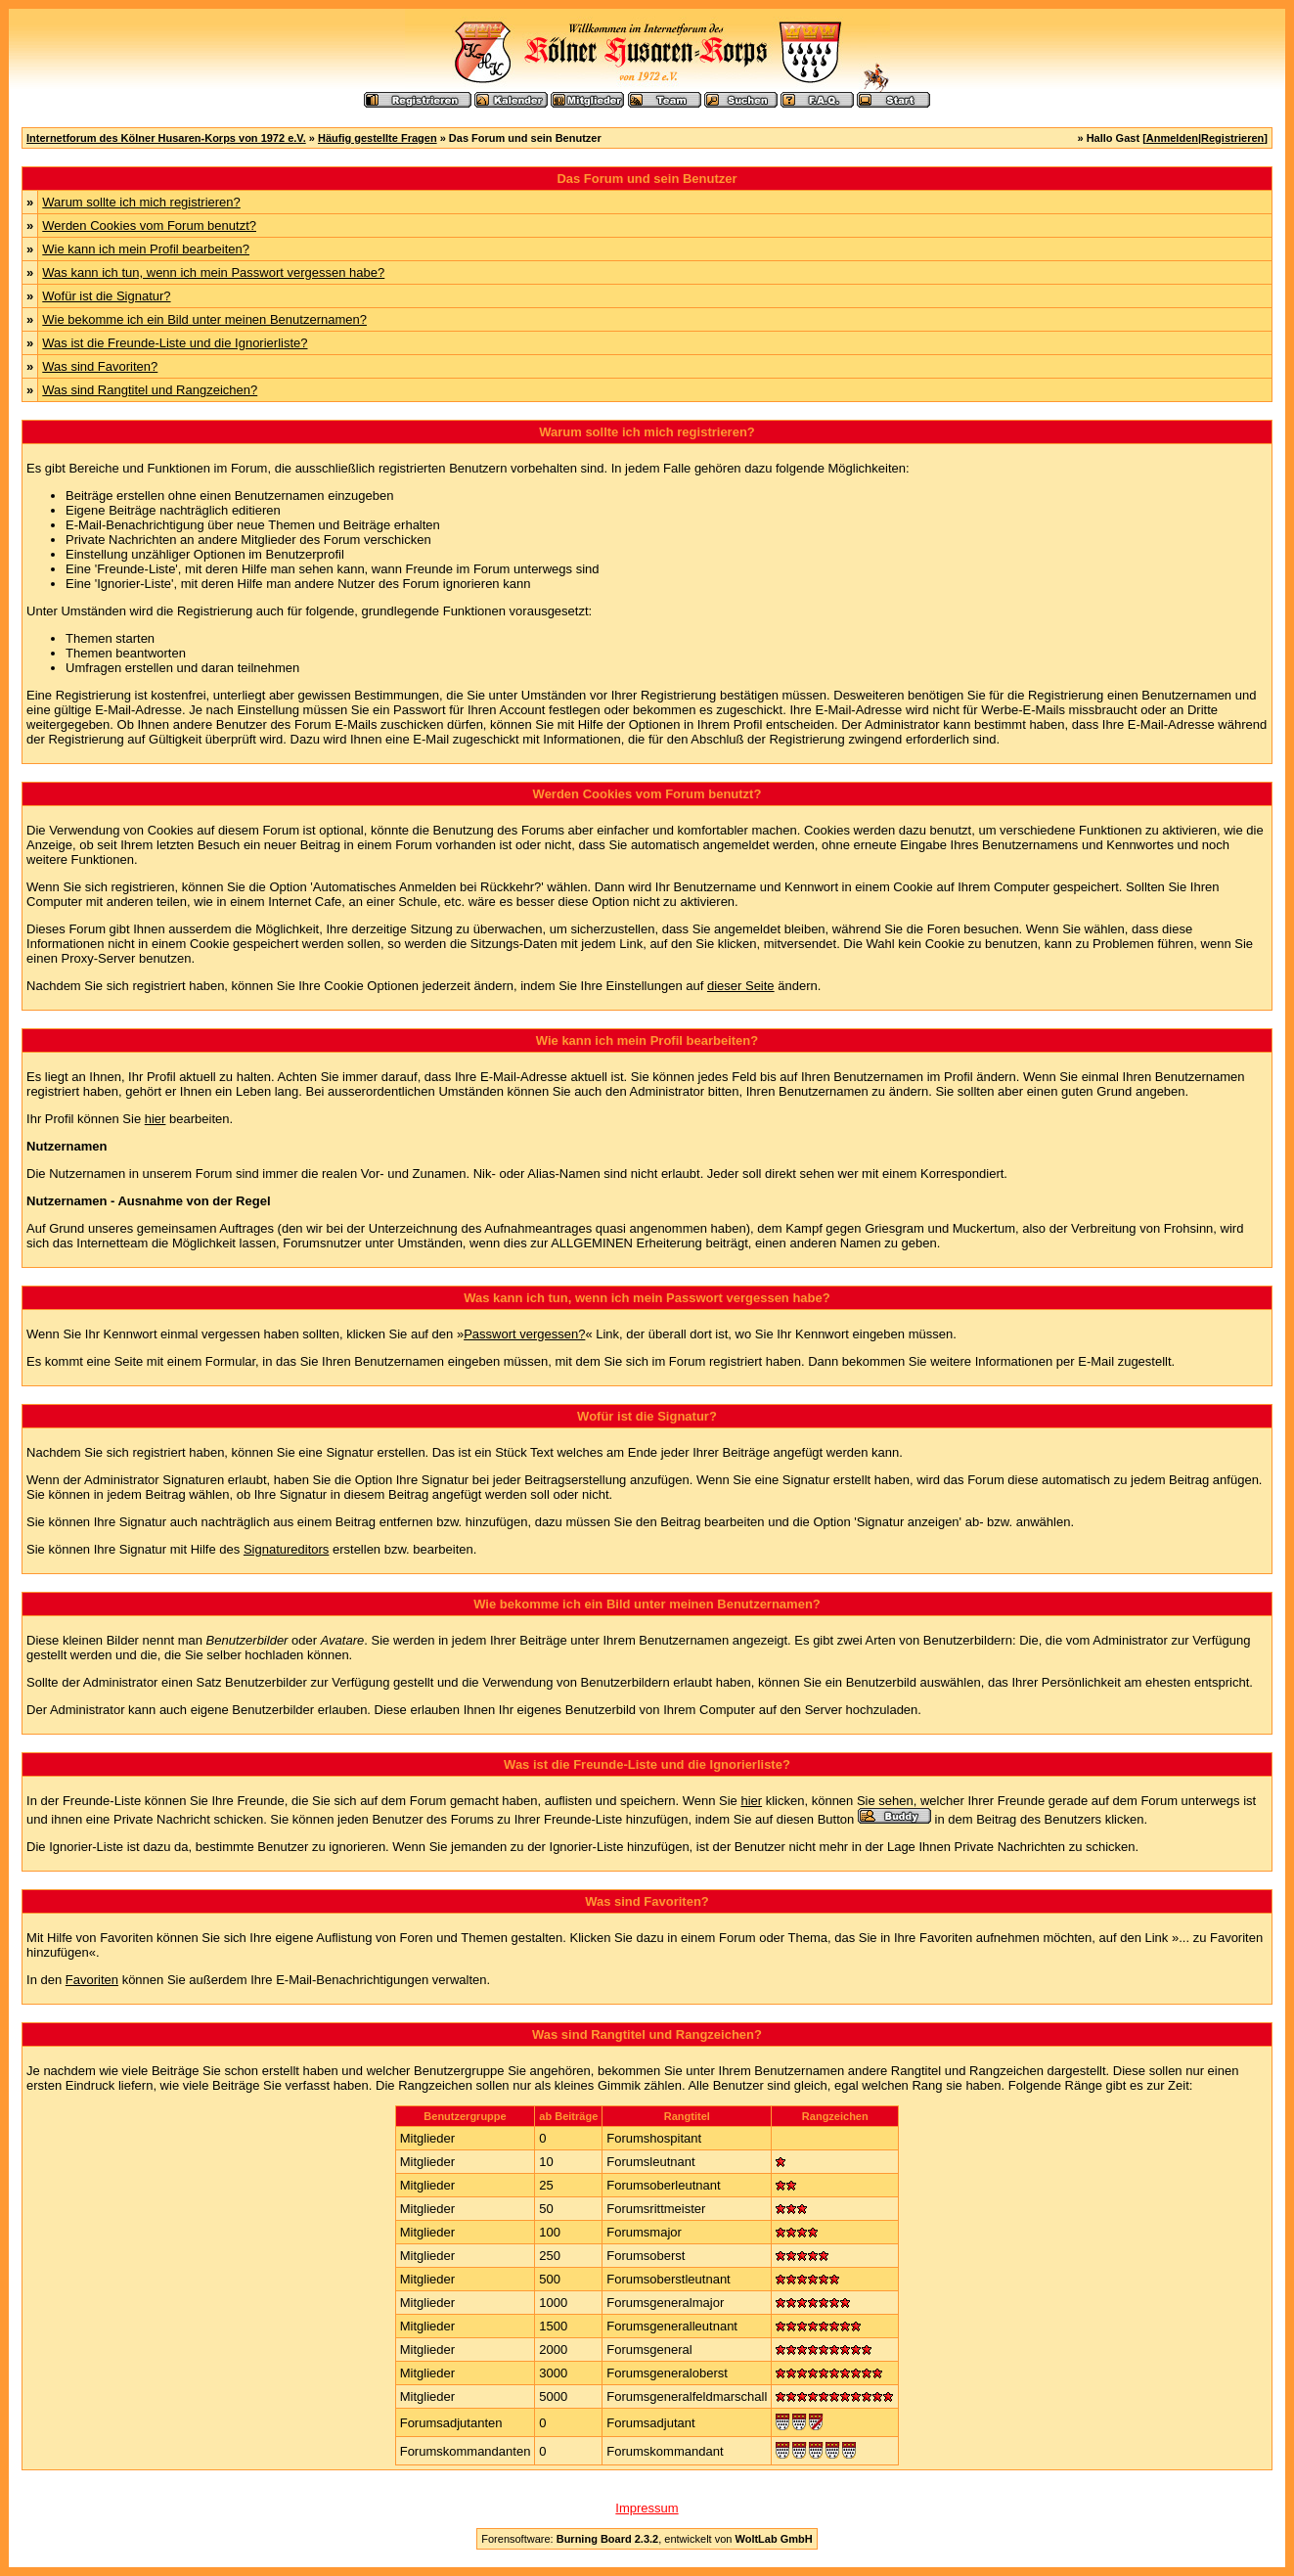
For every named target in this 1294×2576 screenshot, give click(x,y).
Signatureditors (286, 1549)
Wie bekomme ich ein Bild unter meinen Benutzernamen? (204, 319)
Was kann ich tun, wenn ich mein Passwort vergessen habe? (213, 272)
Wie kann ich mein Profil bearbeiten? (145, 249)
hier (155, 1118)
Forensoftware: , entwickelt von (646, 2539)
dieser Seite (741, 985)
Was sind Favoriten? (99, 366)
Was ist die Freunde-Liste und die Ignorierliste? (174, 343)
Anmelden (1172, 138)
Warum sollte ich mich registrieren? (141, 202)
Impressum (646, 2508)
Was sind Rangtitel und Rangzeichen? (149, 390)
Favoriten (92, 1979)
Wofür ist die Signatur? (106, 296)
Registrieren (1232, 138)
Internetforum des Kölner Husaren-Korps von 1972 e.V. (166, 138)
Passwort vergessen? (524, 1334)
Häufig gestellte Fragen (377, 138)
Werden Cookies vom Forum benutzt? (149, 225)
